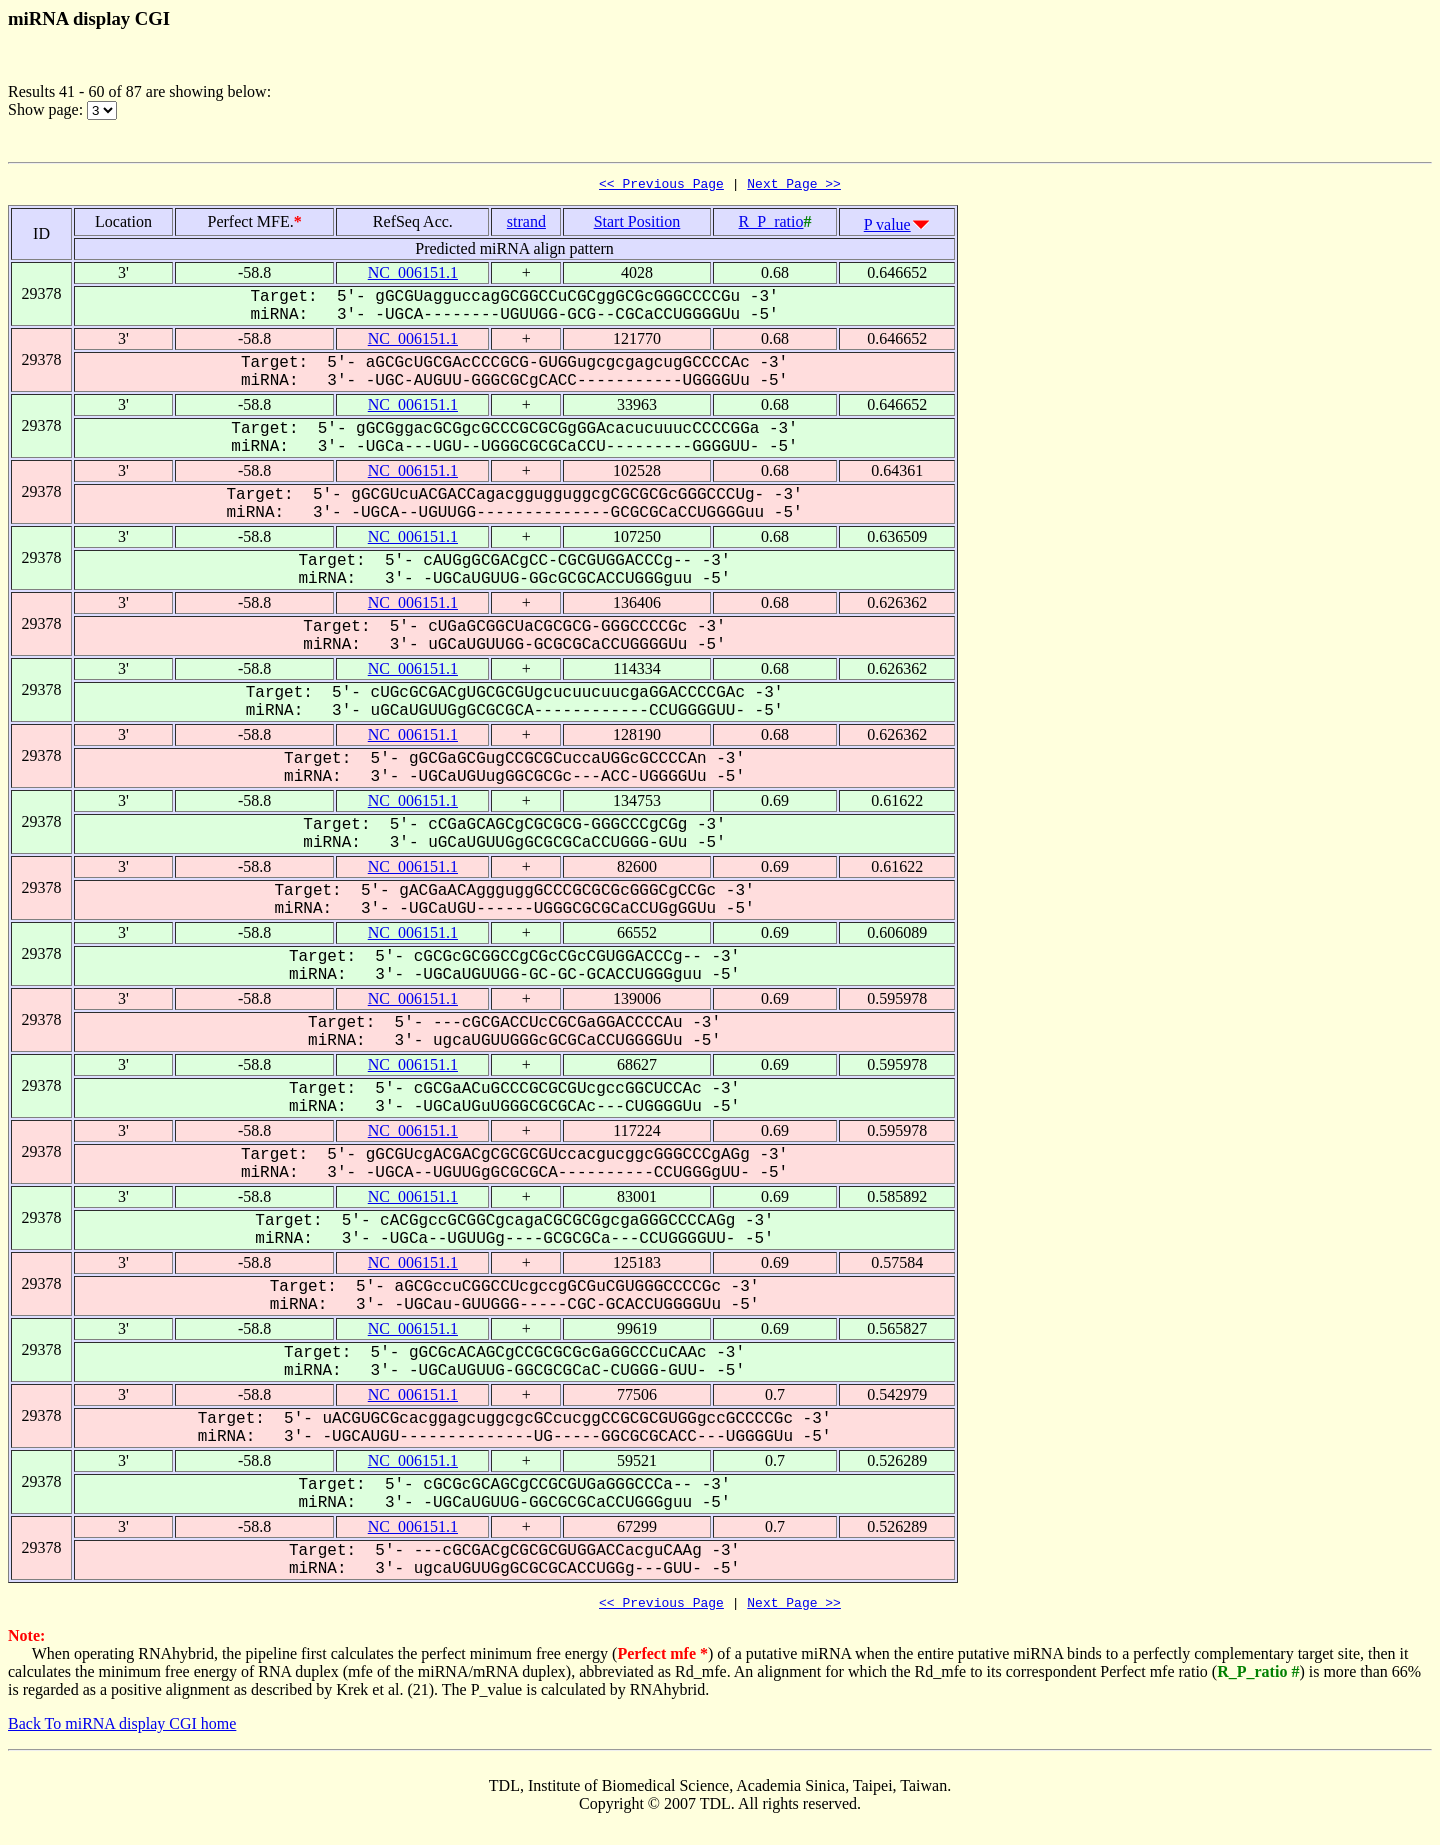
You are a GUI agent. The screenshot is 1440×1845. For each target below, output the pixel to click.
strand (526, 224)
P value (887, 227)
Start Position (637, 224)
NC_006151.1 (413, 275)
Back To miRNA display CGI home (122, 1729)
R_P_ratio (771, 224)
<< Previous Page (661, 186)
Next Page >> (794, 186)
